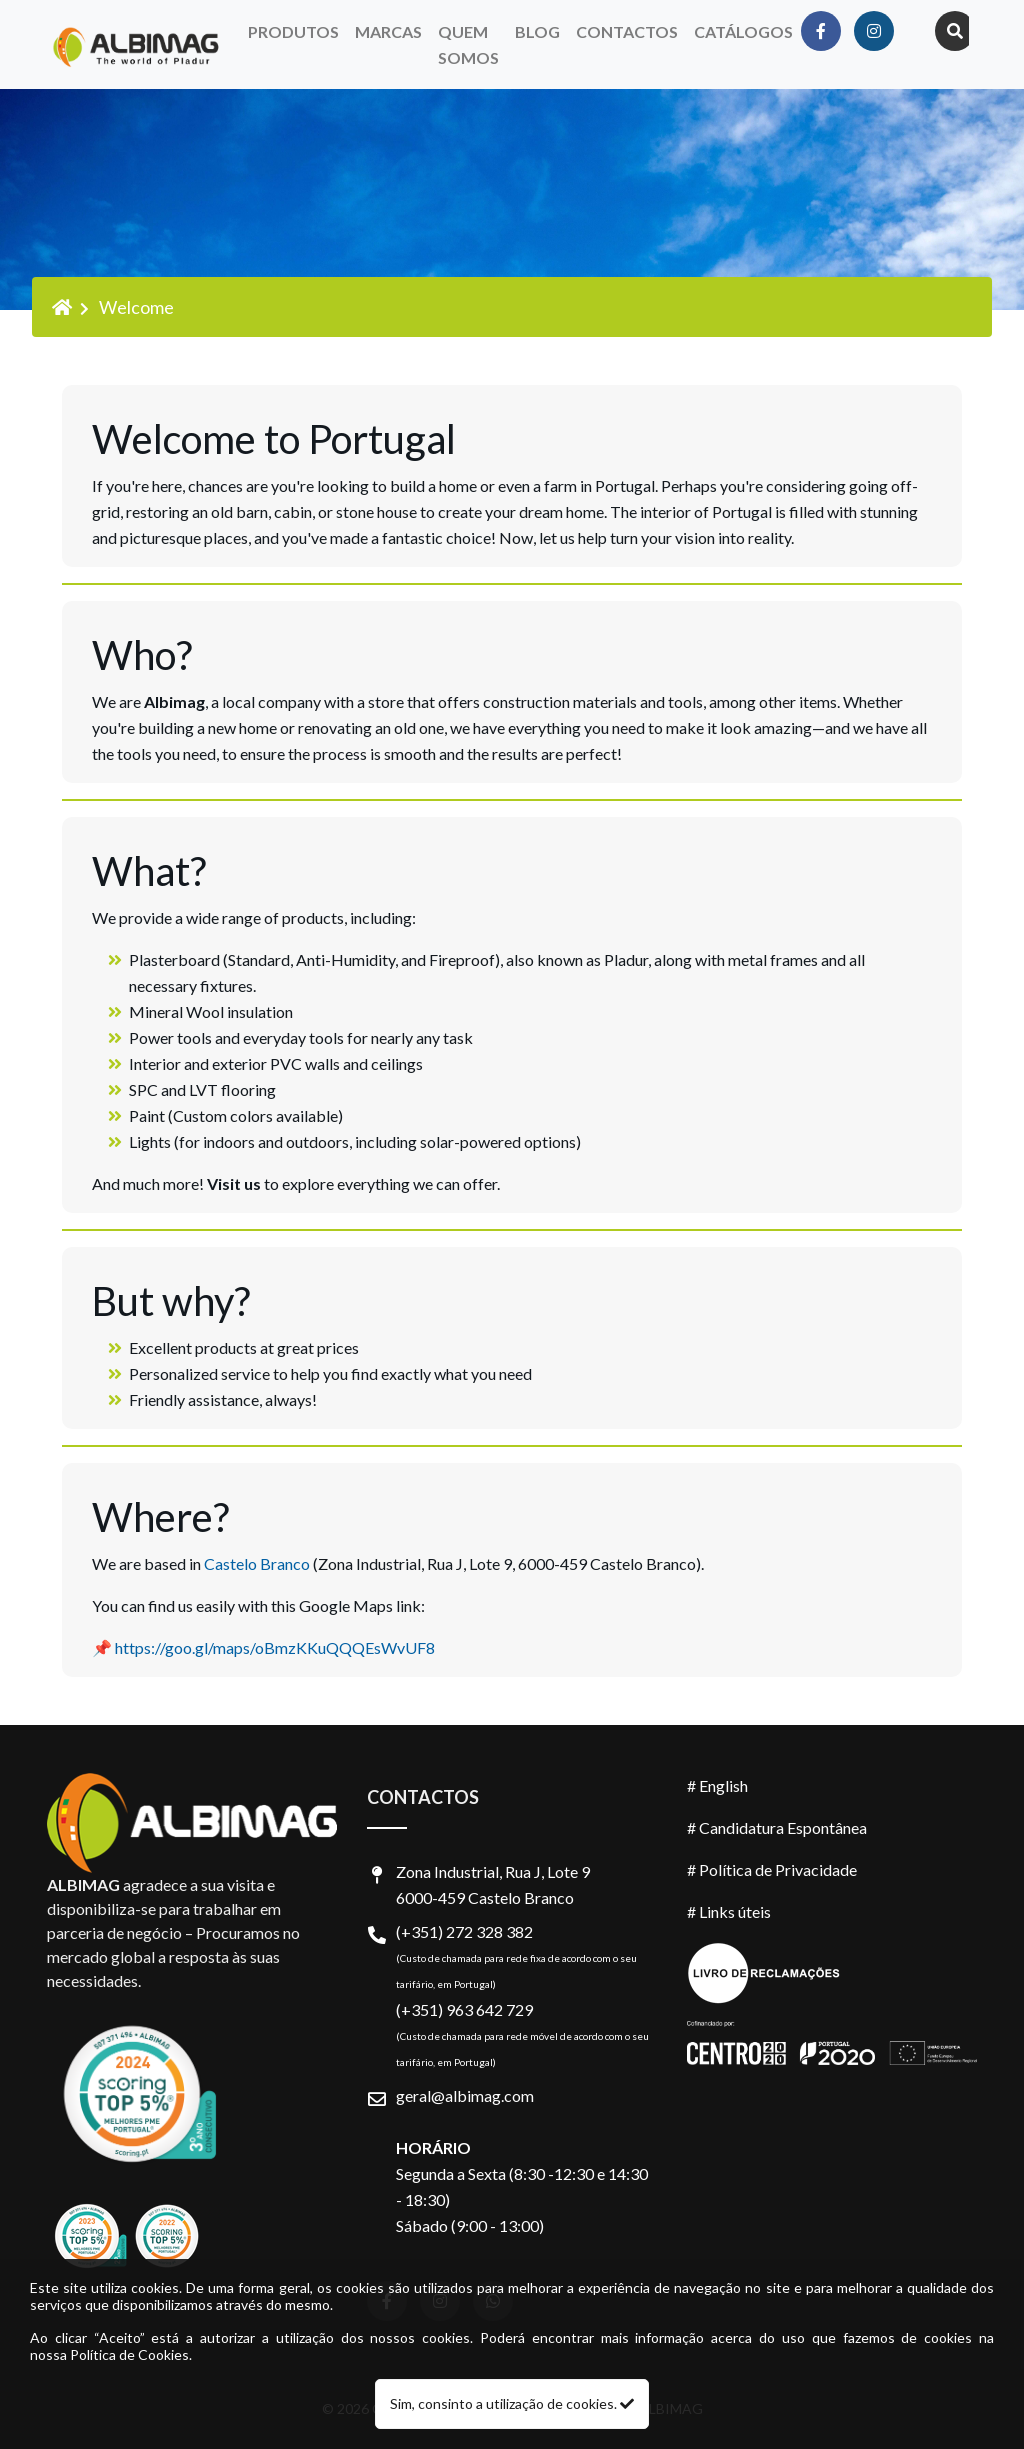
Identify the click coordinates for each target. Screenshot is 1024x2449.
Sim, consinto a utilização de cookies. (512, 2403)
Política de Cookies (129, 2354)
